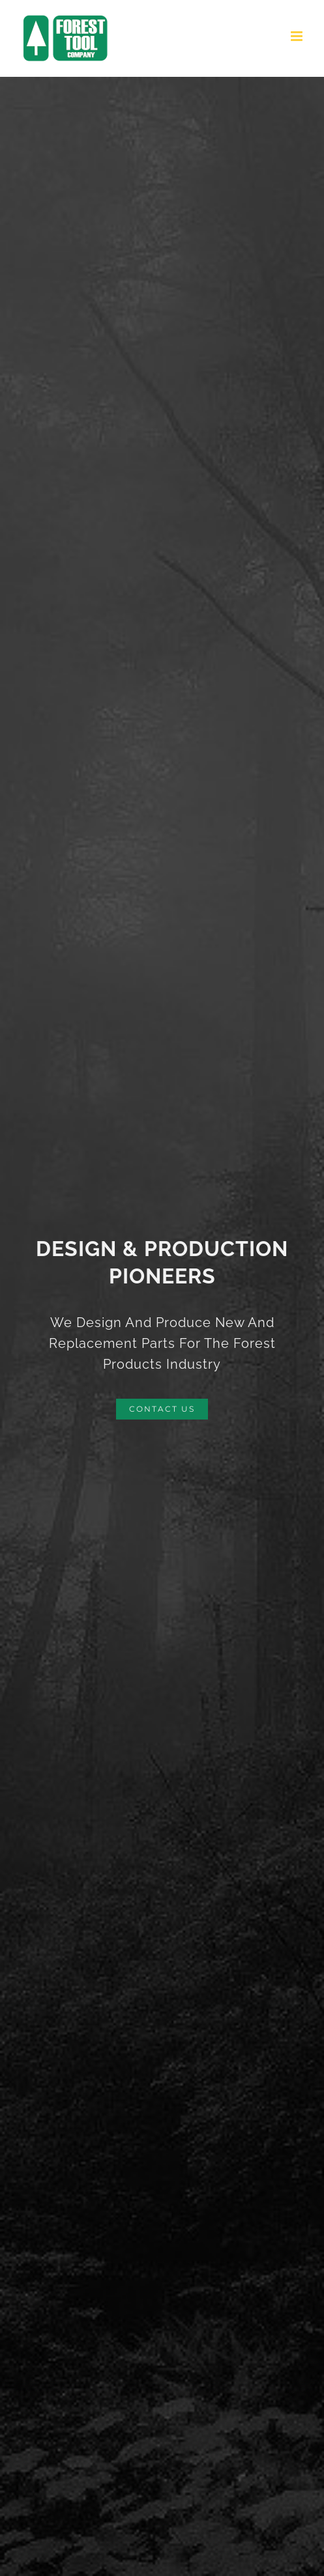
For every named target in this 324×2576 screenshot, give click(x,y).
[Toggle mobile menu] (297, 36)
